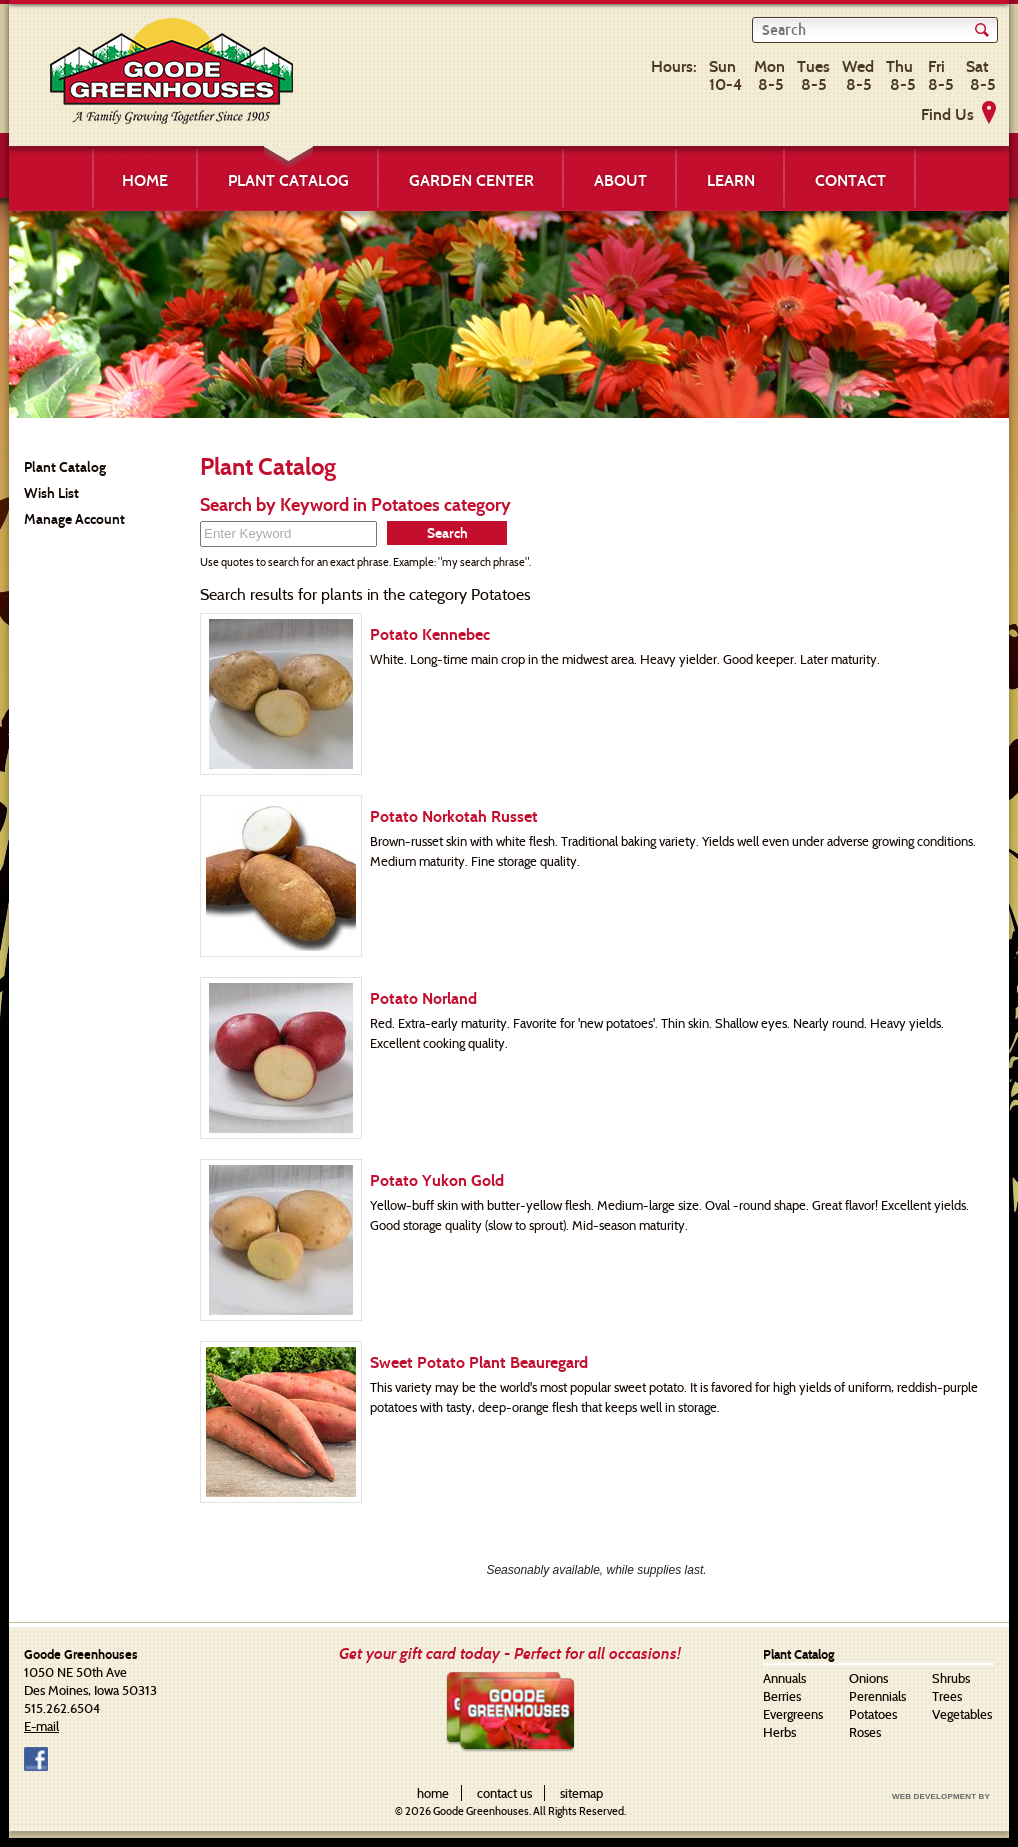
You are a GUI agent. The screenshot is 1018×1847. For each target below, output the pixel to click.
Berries (782, 1696)
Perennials (877, 1696)
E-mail (41, 1726)
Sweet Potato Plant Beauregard (479, 1362)
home (433, 1793)
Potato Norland (423, 998)
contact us (504, 1793)
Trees (947, 1696)
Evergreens (793, 1714)
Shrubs (951, 1678)
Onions (868, 1678)
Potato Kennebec (430, 634)
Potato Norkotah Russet (454, 816)
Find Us (947, 114)
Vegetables (962, 1714)
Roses (865, 1732)
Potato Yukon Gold (437, 1180)
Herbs (779, 1732)
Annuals (784, 1678)
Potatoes (873, 1714)
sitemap (581, 1793)
